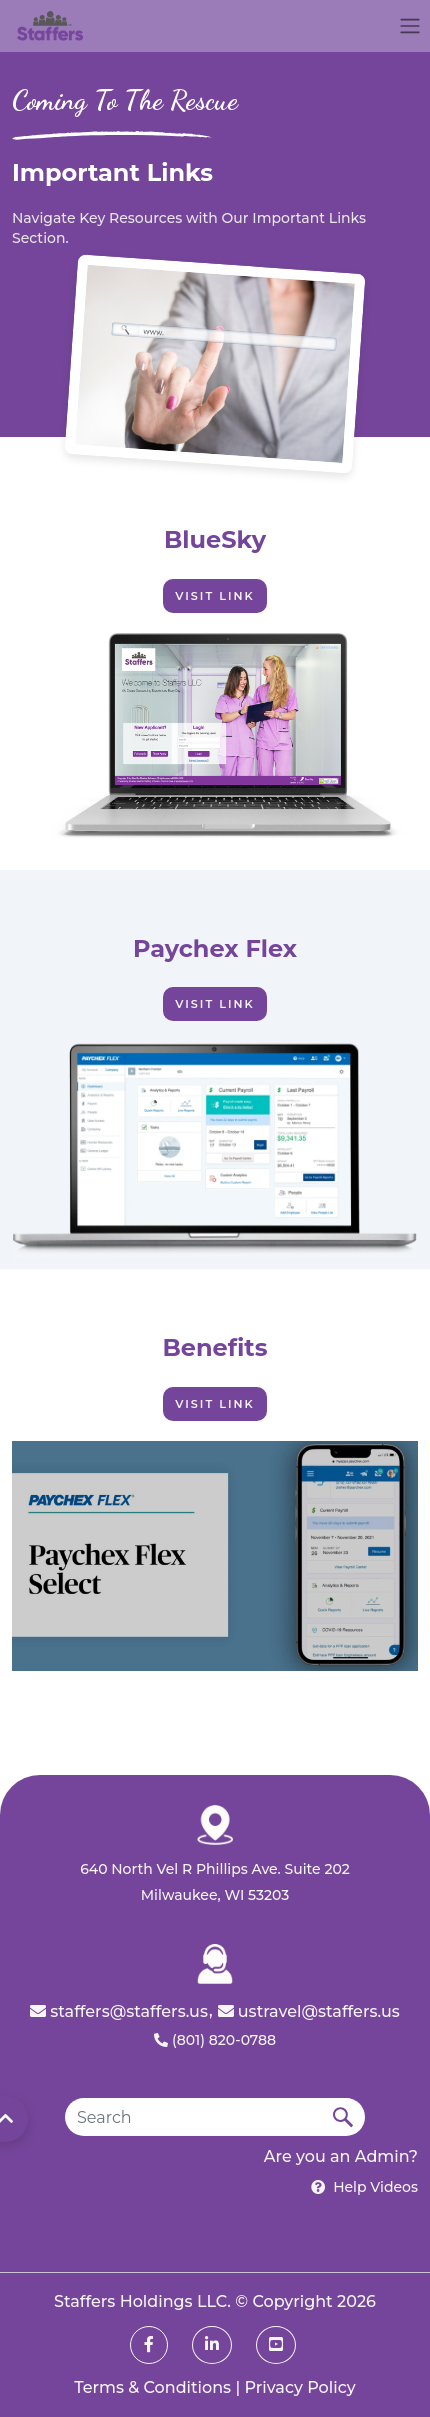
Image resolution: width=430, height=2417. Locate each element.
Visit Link (214, 596)
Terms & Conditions (152, 2387)
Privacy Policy (300, 2387)
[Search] (193, 2117)
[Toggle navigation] (410, 26)
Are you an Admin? (341, 2157)
